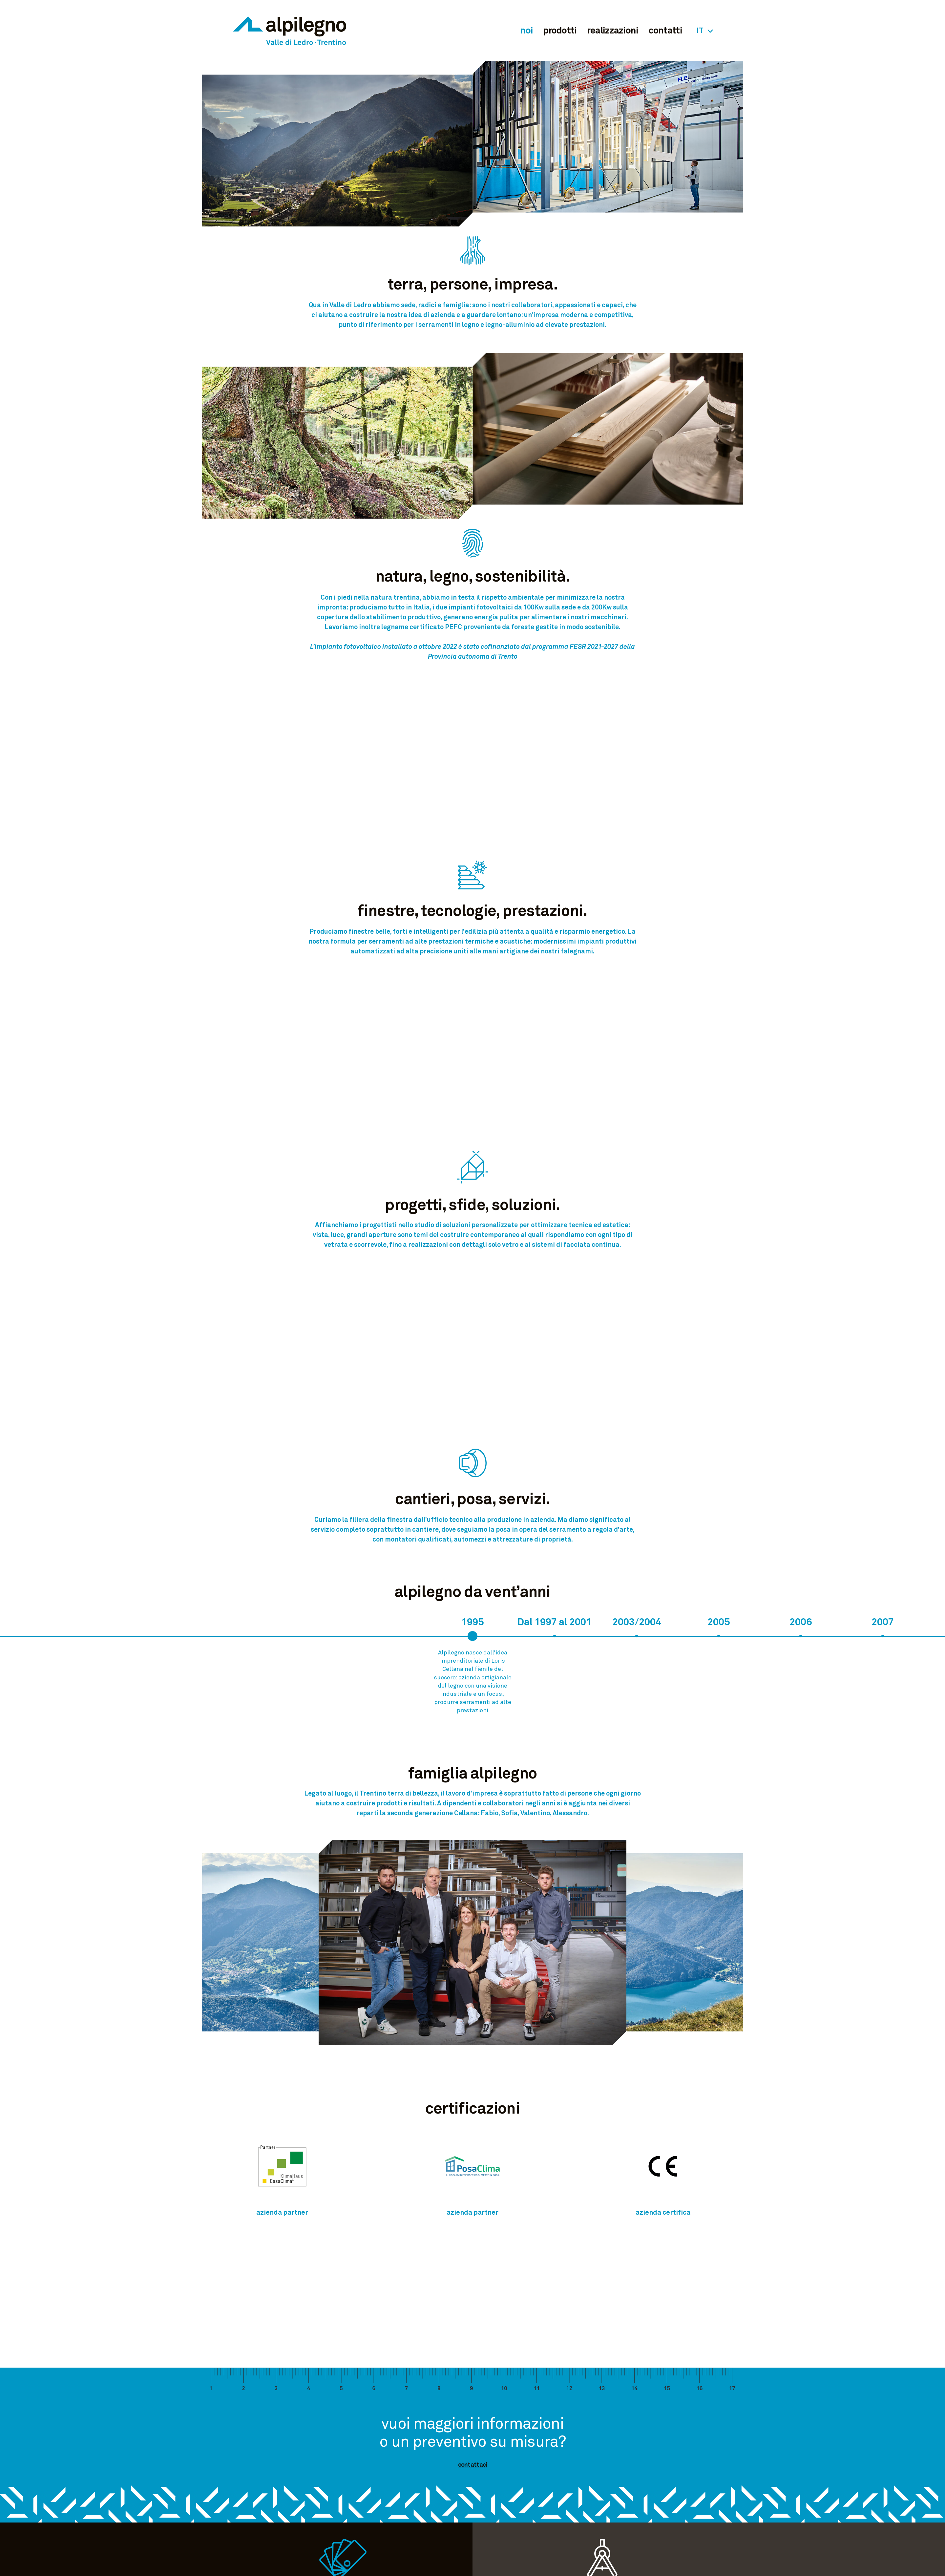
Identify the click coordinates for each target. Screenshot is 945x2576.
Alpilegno (289, 30)
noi (526, 30)
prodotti (560, 30)
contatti (665, 30)
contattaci (472, 2464)
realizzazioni (613, 30)
